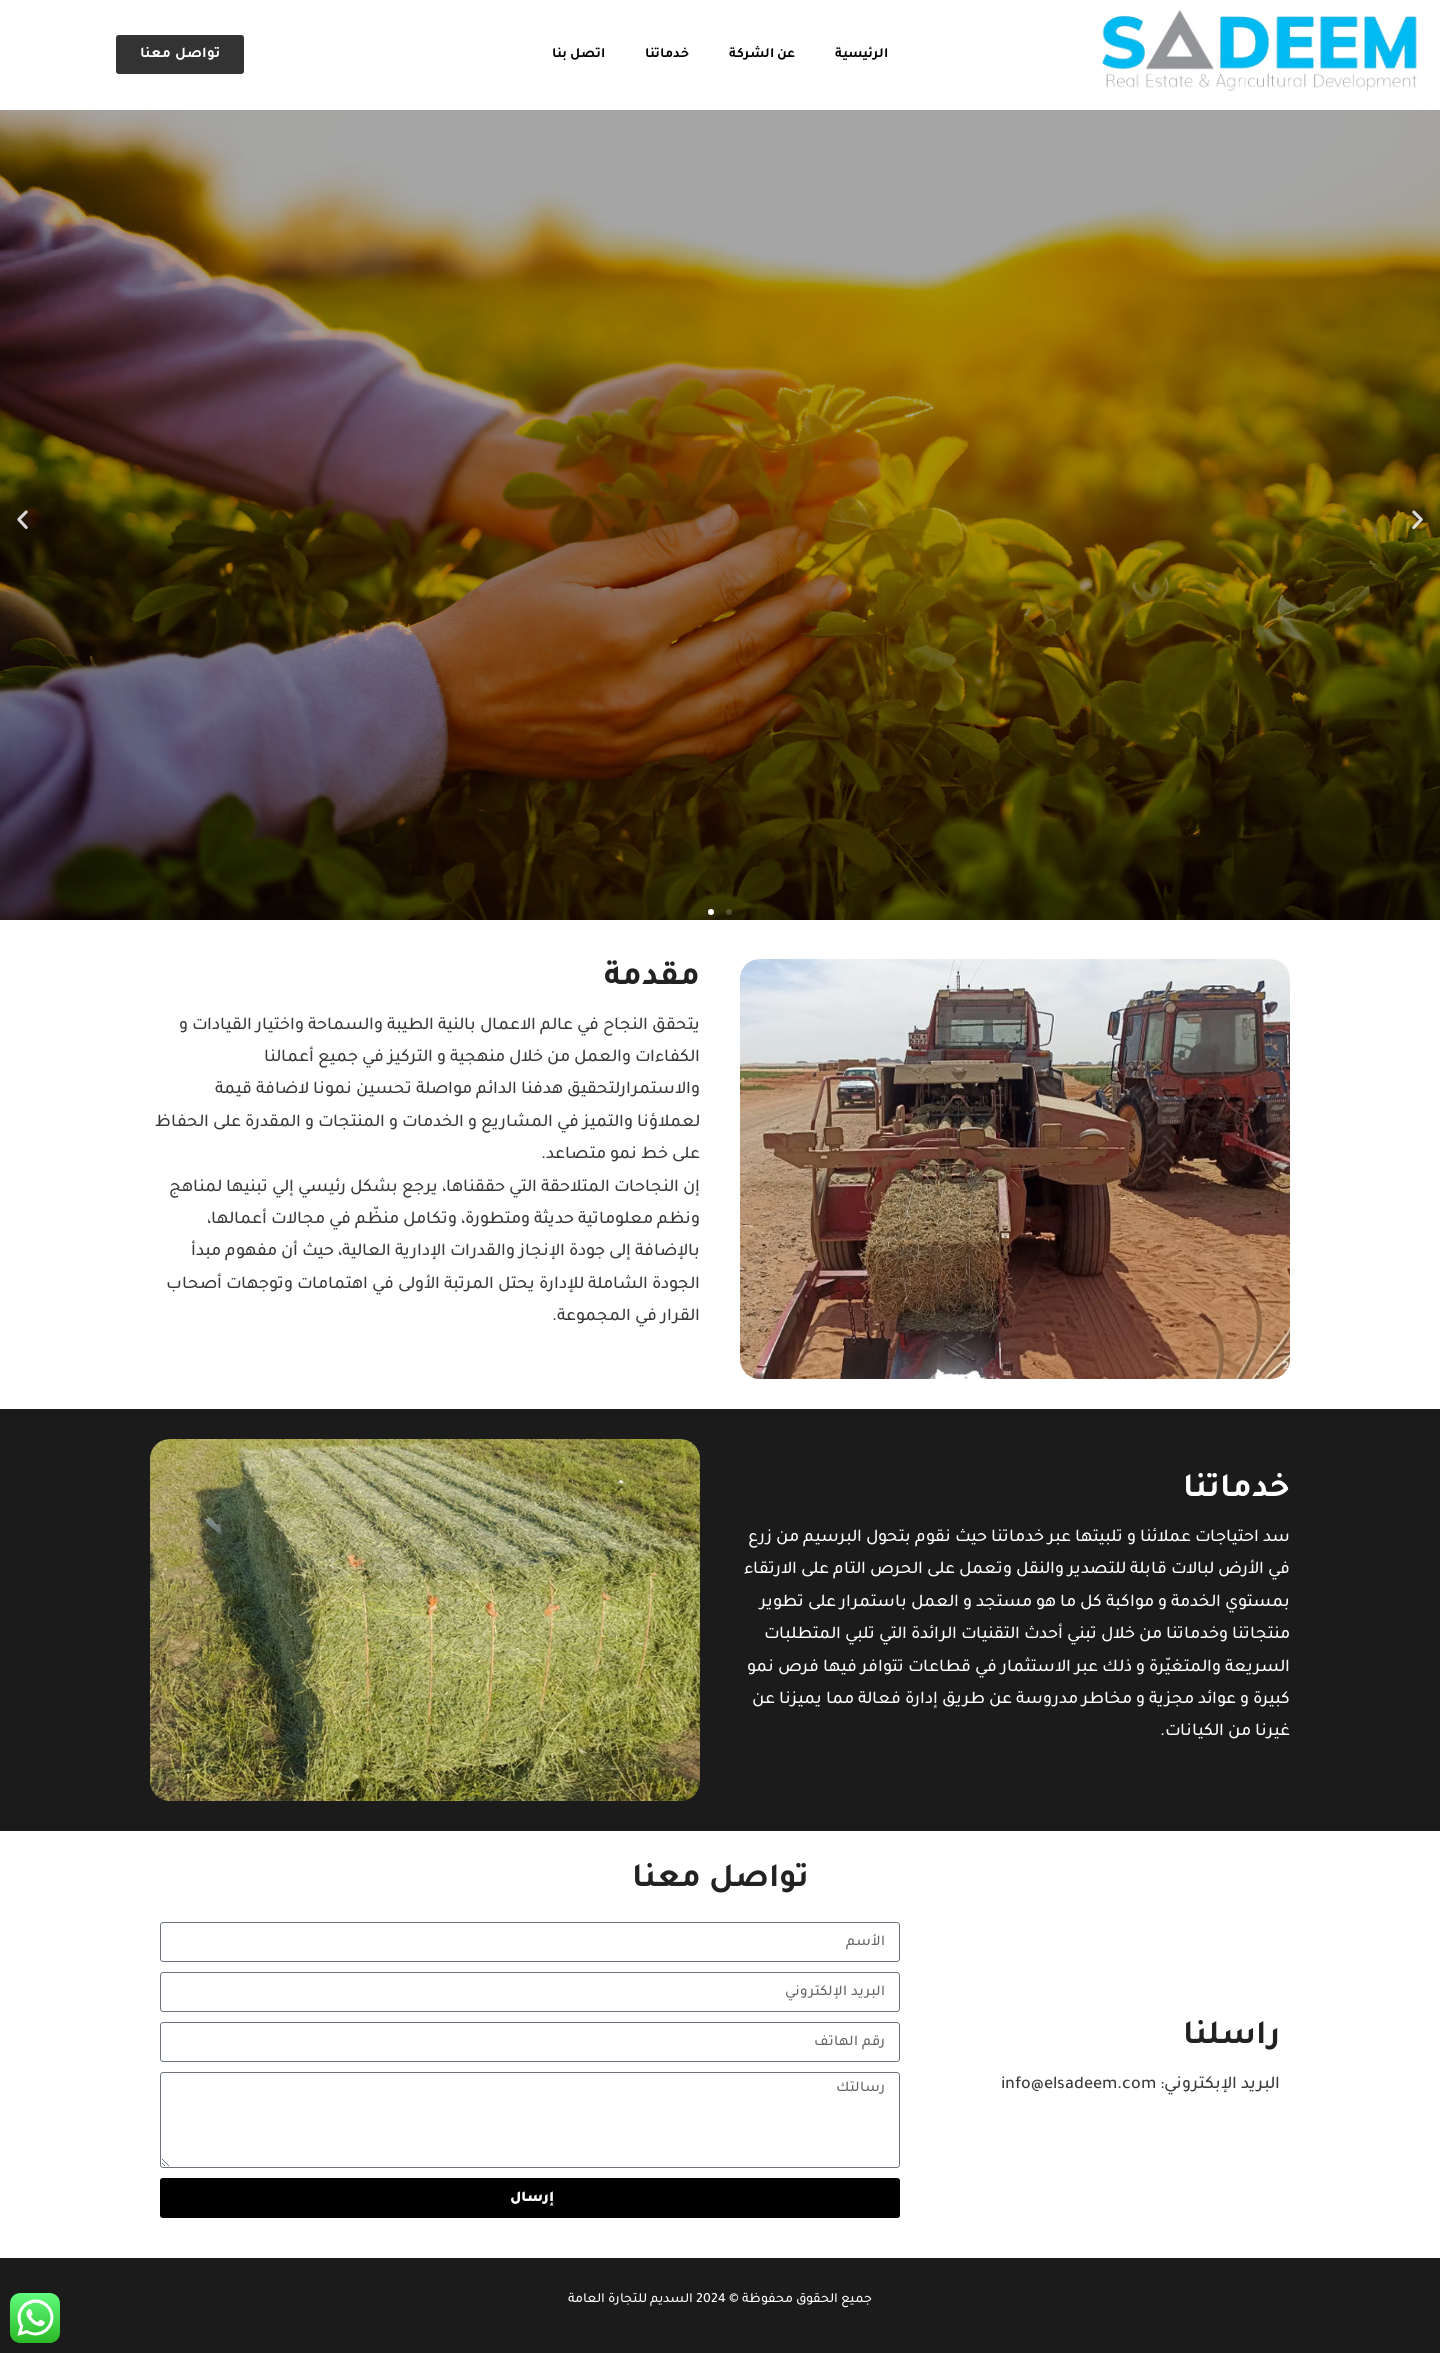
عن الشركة (762, 55)
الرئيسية (861, 55)
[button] (22, 519)
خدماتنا (667, 55)
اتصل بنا (578, 55)
